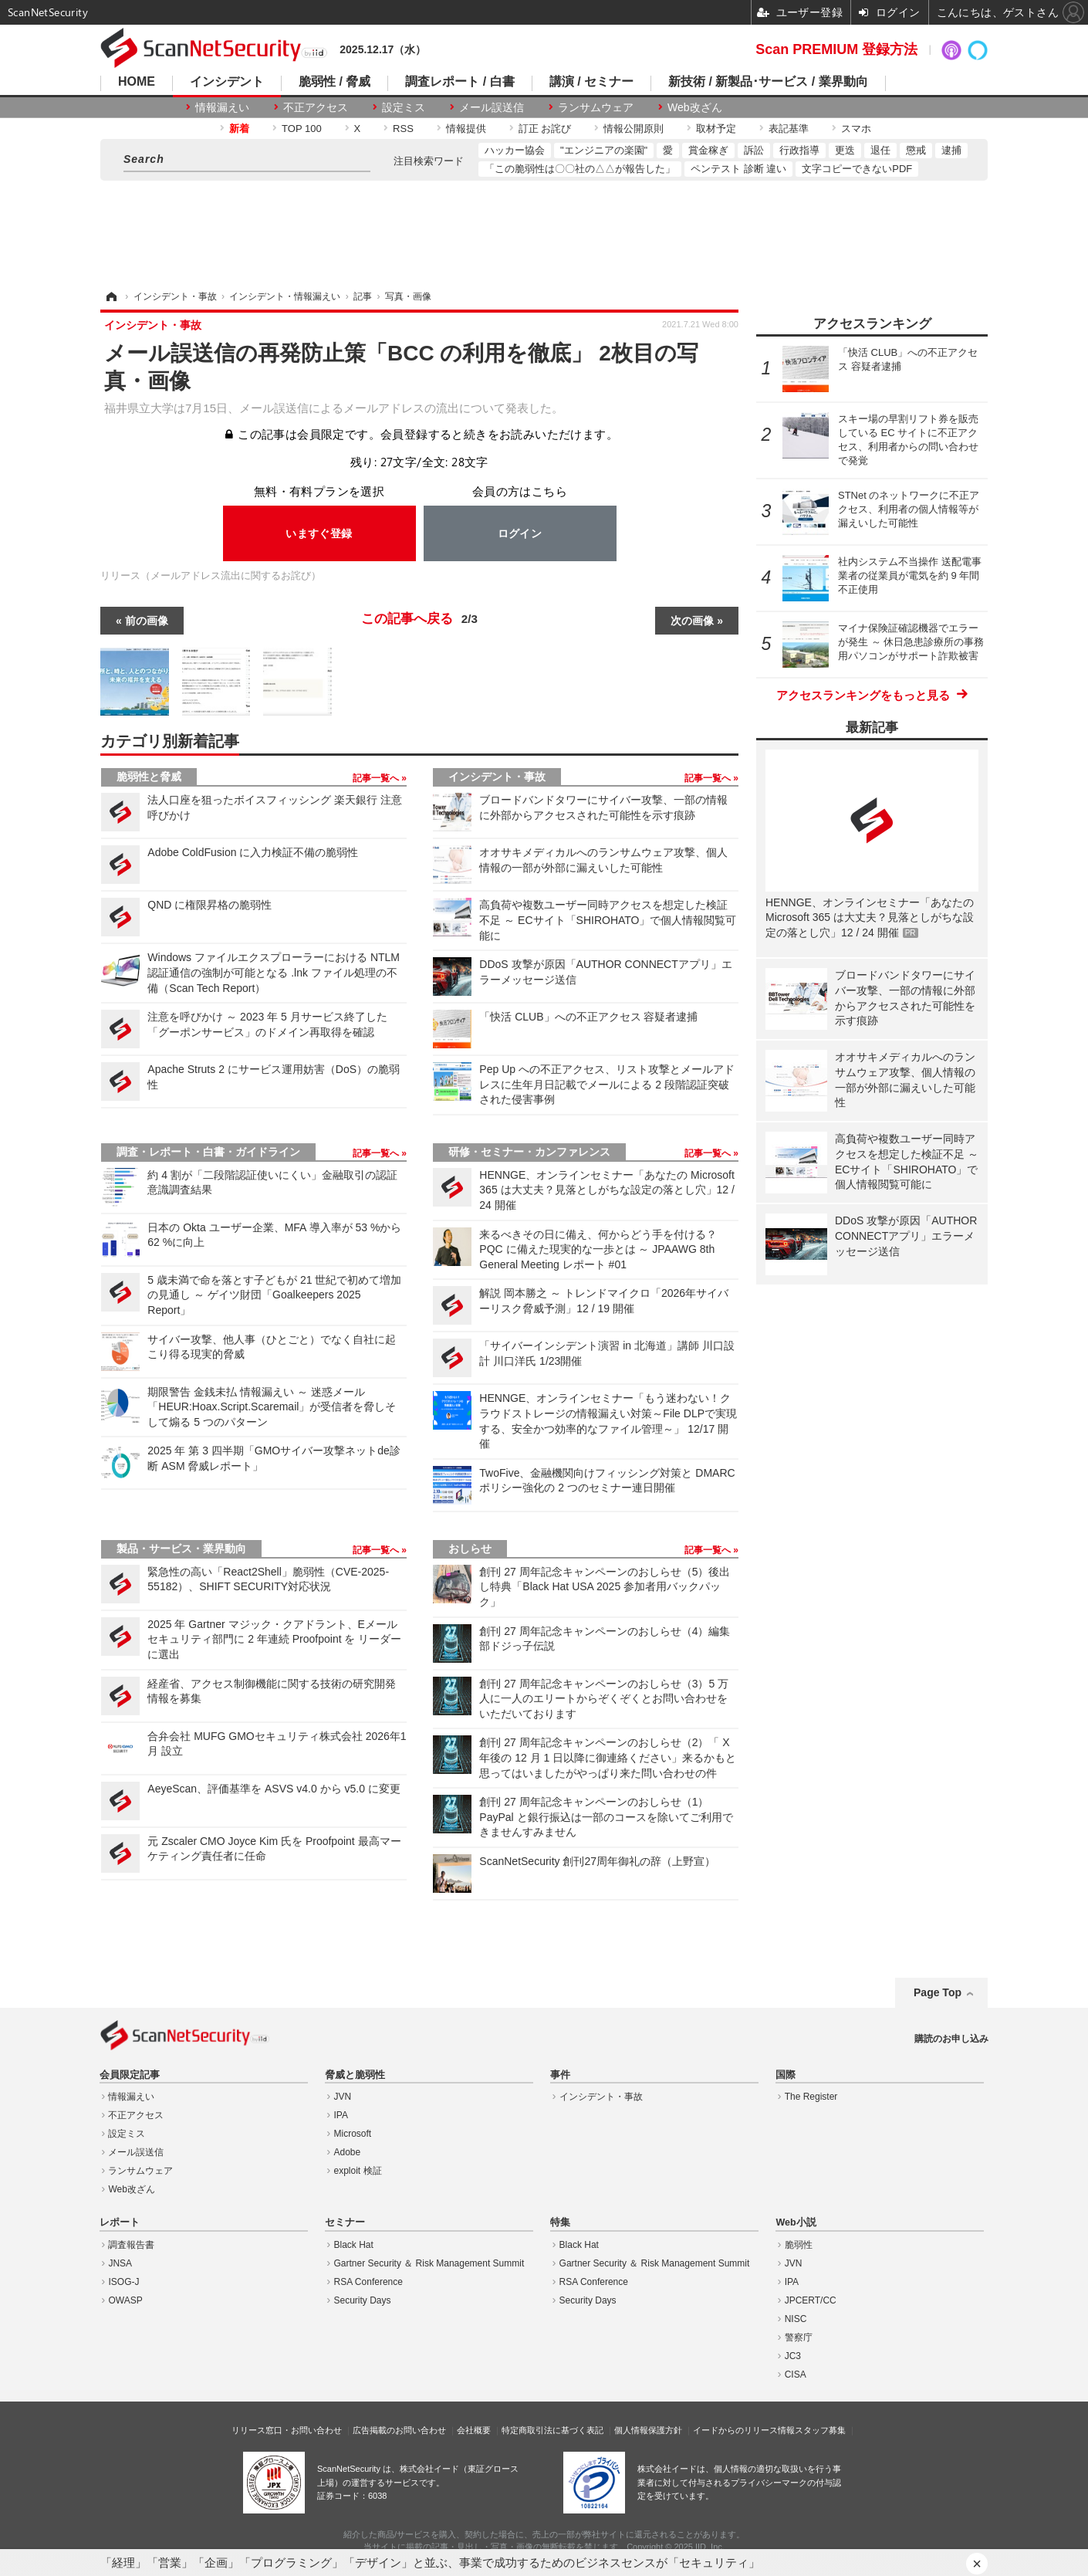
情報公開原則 (633, 128)
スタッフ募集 (820, 2430)
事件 (560, 2075)
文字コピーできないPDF (857, 168)
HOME (136, 82)
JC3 (793, 2356)
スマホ (856, 128)
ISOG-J (123, 2281)
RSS (403, 128)
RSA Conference (368, 2281)
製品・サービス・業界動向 (181, 1548)
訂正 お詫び (545, 128)
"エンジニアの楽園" (603, 150)
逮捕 (951, 150)
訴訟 (754, 150)
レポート (120, 2222)
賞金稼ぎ (708, 150)
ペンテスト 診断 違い (738, 168)
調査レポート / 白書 (459, 82)
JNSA (120, 2263)
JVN (343, 2096)
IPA (341, 2115)
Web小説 (795, 2222)
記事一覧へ (377, 778)
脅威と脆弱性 (355, 2075)
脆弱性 (799, 2244)
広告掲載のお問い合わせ (399, 2430)
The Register (811, 2096)
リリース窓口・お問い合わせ (286, 2430)
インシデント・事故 (497, 776)
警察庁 (799, 2337)
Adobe (347, 2152)
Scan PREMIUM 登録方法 (836, 49)
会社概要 (474, 2430)
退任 (880, 150)
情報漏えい (222, 107)
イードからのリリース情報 (744, 2430)
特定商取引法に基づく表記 (552, 2430)
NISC (796, 2319)
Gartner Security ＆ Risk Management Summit (429, 2263)
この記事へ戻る (419, 619)
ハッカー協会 (515, 150)
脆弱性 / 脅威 (334, 82)
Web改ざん (694, 107)
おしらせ (470, 1548)
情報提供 (466, 128)
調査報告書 (131, 2244)
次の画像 (692, 620)
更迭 (845, 150)
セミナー (345, 2222)
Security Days (362, 2300)
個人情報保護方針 (648, 2430)
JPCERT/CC (810, 2300)
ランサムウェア (596, 107)
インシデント (227, 82)
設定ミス (403, 107)
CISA (795, 2374)
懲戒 (916, 150)
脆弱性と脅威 (149, 776)
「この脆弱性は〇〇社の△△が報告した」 (580, 168)
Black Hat (353, 2244)
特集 (560, 2222)
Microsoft (353, 2133)
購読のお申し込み (951, 2038)
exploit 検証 (358, 2170)
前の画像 (146, 620)
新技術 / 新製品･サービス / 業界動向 (768, 82)
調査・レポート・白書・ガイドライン (208, 1152)
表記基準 (789, 128)
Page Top (937, 1992)
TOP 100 (302, 128)
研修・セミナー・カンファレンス (529, 1152)
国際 (785, 2075)
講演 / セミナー (591, 82)
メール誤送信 (491, 107)
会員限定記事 (130, 2075)
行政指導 (799, 150)
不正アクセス (315, 107)
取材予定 (716, 128)
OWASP (125, 2300)
